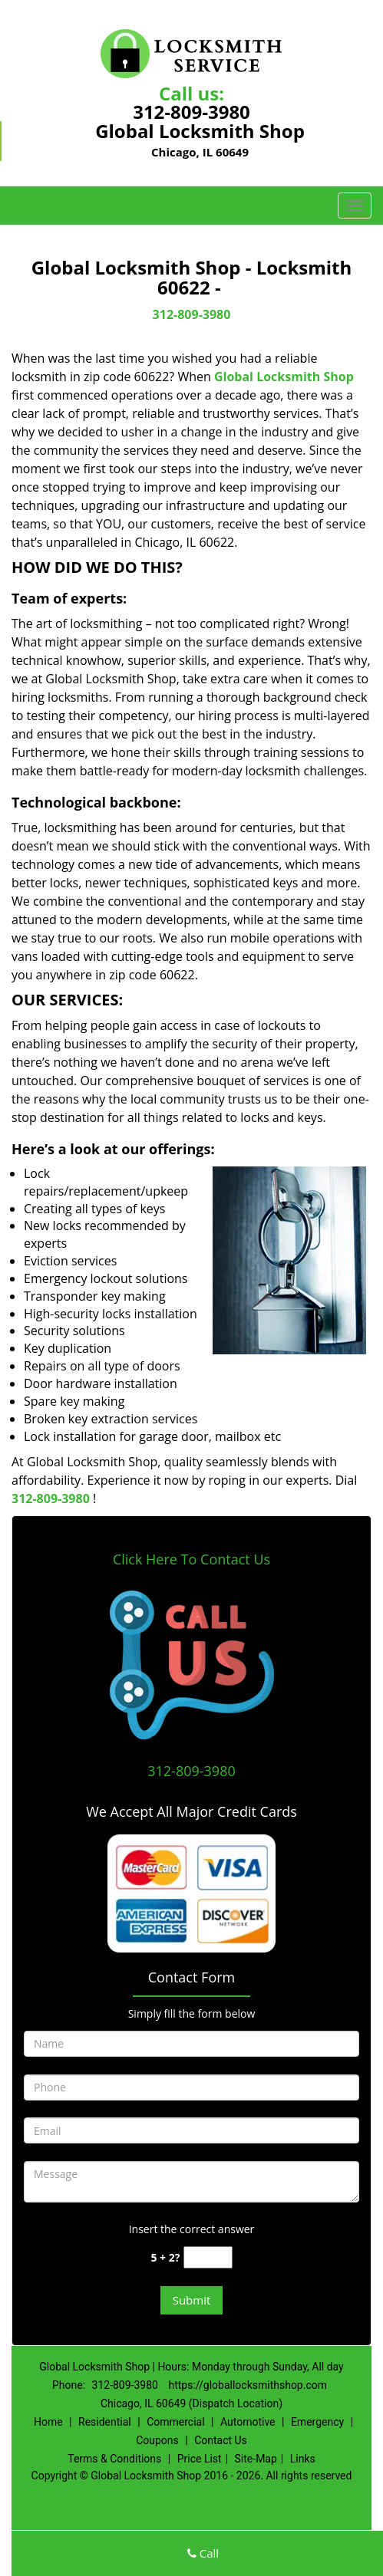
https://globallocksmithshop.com (247, 2385)
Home (48, 2422)
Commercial (175, 2422)
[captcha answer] (208, 2257)
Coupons (157, 2440)
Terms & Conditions (114, 2459)
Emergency (317, 2422)
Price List (199, 2459)
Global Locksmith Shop (284, 376)
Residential (104, 2422)
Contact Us (220, 2440)
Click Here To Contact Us (191, 1559)
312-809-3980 (191, 111)
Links (302, 2459)
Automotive (248, 2422)
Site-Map (256, 2459)
